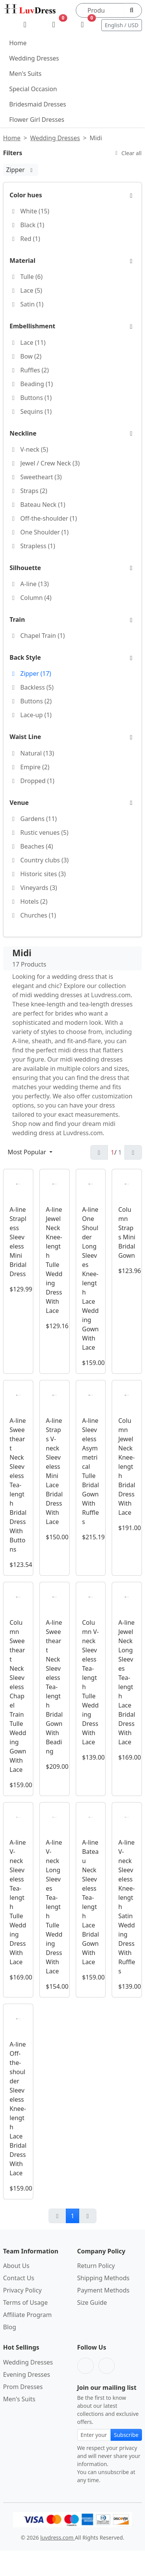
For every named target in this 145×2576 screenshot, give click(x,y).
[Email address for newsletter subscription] (94, 2435)
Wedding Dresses (34, 58)
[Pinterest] (106, 2366)
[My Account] (25, 25)
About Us (16, 2265)
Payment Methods (103, 2290)
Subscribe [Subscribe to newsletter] (126, 2434)
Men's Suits (25, 73)
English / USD (121, 25)
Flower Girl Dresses (36, 119)
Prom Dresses (23, 2387)
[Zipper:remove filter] (32, 170)
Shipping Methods (103, 2278)
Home (18, 43)
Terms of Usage (25, 2302)
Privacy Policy (22, 2290)
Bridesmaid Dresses (37, 104)
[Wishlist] (54, 25)
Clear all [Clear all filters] (127, 153)
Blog (9, 2327)
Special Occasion (33, 89)
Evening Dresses (26, 2374)
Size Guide (92, 2302)
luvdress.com (57, 2537)
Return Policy (96, 2265)
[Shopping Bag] (82, 25)
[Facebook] (85, 2366)
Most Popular (28, 1152)
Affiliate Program (27, 2315)
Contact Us (18, 2278)
